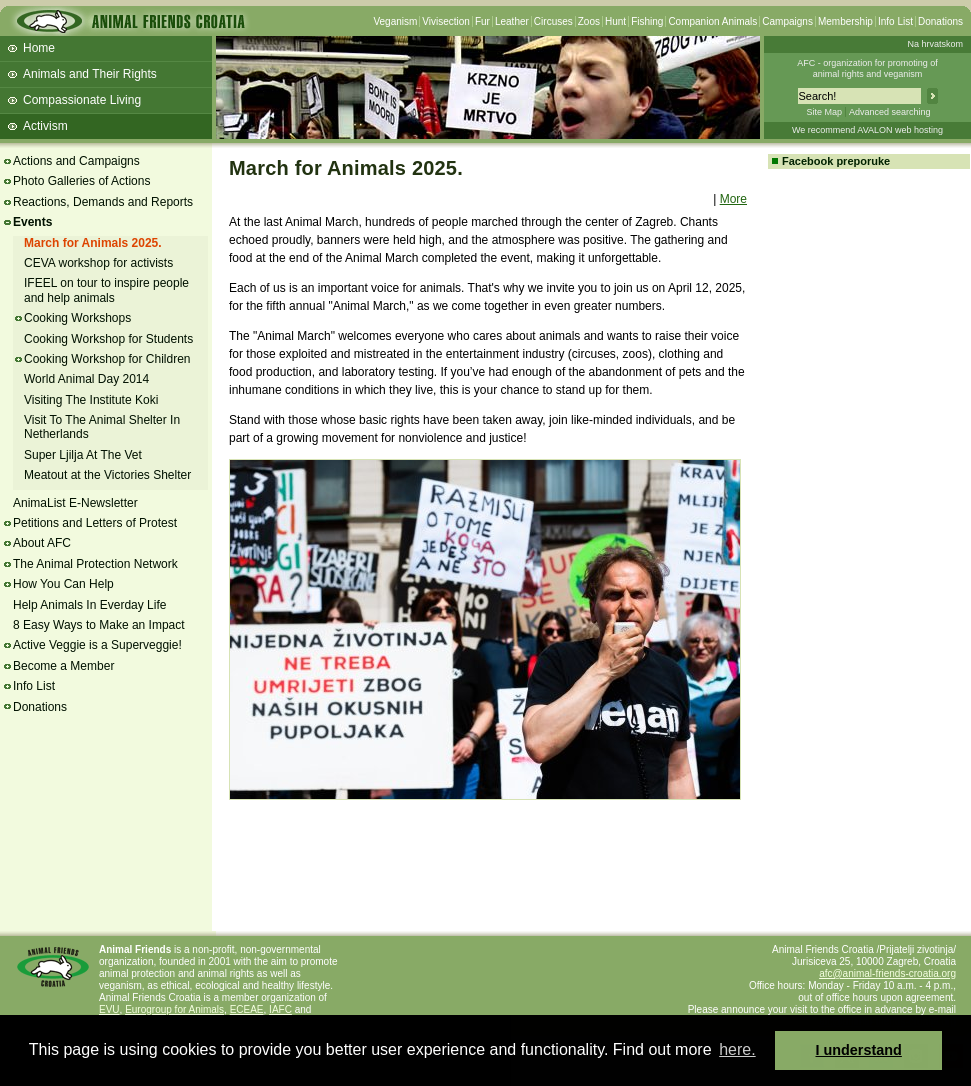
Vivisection (446, 21)
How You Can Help (63, 584)
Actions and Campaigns (76, 161)
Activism (45, 126)
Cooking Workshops (77, 318)
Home (39, 48)
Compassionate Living (82, 100)
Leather (512, 21)
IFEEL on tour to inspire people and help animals (106, 290)
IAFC (280, 1009)
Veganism (395, 21)
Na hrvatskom (935, 44)
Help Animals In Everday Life (89, 605)
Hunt (615, 21)
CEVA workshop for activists (98, 263)
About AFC (42, 543)
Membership (845, 21)
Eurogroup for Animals (174, 1009)
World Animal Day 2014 (86, 379)
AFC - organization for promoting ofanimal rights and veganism (867, 68)
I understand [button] (859, 1050)
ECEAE (247, 1009)
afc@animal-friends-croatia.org (887, 973)
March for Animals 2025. (93, 243)
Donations (940, 21)
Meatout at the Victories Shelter (107, 475)
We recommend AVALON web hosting (867, 130)
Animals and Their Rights (90, 74)
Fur (482, 21)
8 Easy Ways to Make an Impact (99, 625)
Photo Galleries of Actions (81, 181)
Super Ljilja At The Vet (83, 455)
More (733, 199)
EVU (109, 1009)
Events (32, 222)
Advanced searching (890, 112)
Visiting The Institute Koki (91, 400)
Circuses (553, 21)
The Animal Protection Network (95, 564)
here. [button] (737, 1049)
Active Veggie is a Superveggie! (97, 645)
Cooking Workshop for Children (107, 359)
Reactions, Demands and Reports (103, 202)
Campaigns (787, 21)
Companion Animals (712, 21)
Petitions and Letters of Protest (95, 523)
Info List (895, 21)
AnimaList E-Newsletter (75, 503)
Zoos (589, 21)
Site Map (824, 112)
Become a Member (63, 666)
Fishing (647, 21)
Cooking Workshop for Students (108, 339)
